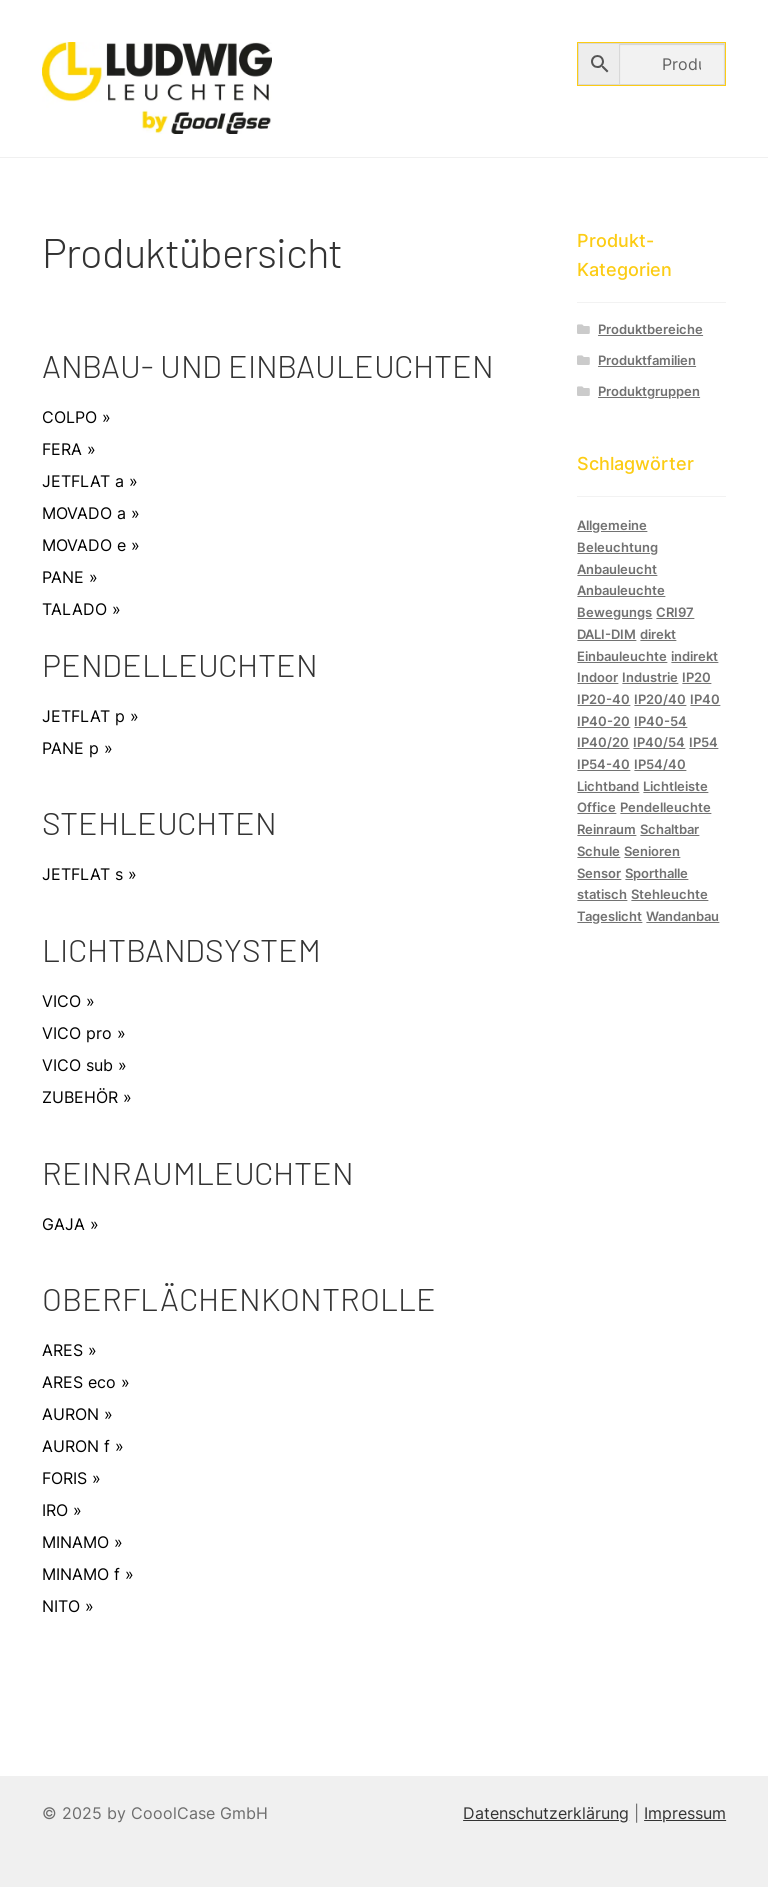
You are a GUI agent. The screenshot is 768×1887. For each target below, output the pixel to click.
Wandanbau (682, 916)
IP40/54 (659, 742)
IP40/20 (603, 742)
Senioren (652, 851)
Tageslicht (609, 916)
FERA (62, 449)
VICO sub (77, 1065)
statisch (602, 894)
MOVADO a (84, 513)
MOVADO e (84, 545)
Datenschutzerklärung (546, 1813)
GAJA (63, 1224)
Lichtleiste (675, 786)
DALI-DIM (606, 634)
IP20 (696, 677)
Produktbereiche (650, 329)
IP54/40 (660, 764)
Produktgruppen (649, 391)
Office (596, 807)
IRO (55, 1510)
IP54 (703, 742)
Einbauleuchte (622, 656)
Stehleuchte (669, 894)
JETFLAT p (83, 716)
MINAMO (75, 1542)
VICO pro (77, 1033)
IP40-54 (660, 721)
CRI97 (675, 612)
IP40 (705, 699)
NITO (61, 1606)
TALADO (74, 609)
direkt (658, 634)
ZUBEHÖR (80, 1097)
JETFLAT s (82, 874)
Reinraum (606, 829)
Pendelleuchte (665, 807)
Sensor (599, 873)
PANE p (70, 748)
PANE (63, 577)
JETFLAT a (83, 481)
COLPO (69, 417)
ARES (62, 1350)
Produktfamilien (647, 360)
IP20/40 (660, 699)
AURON (70, 1414)
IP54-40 (603, 764)
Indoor (597, 677)
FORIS (64, 1478)
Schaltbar (669, 829)
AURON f (76, 1446)
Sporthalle (656, 873)
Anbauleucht (617, 569)
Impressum (685, 1813)
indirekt (694, 656)
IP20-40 (603, 699)
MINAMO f (81, 1574)
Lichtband (608, 786)
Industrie (650, 677)
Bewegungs (614, 612)
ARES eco (79, 1382)
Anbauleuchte (621, 590)
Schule (598, 851)
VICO (61, 1001)
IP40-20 (603, 721)
